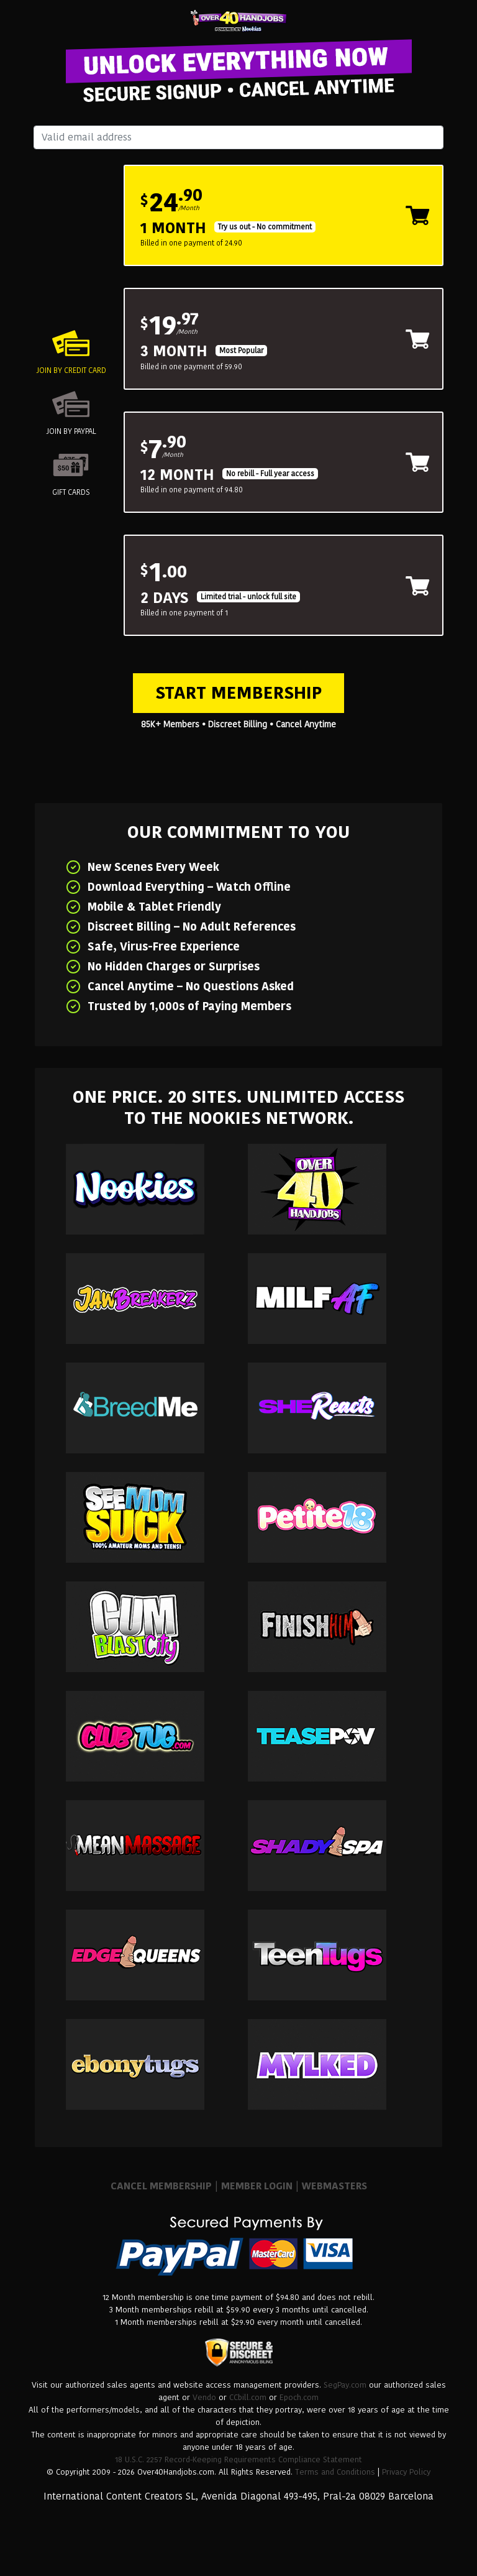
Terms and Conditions (335, 2472)
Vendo (204, 2397)
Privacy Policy (406, 2472)
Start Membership (238, 693)
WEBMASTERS (334, 2186)
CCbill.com (247, 2397)
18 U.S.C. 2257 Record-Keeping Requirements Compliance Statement (238, 2459)
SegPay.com (345, 2385)
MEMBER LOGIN (257, 2186)
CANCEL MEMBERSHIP (161, 2186)
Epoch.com (299, 2397)
